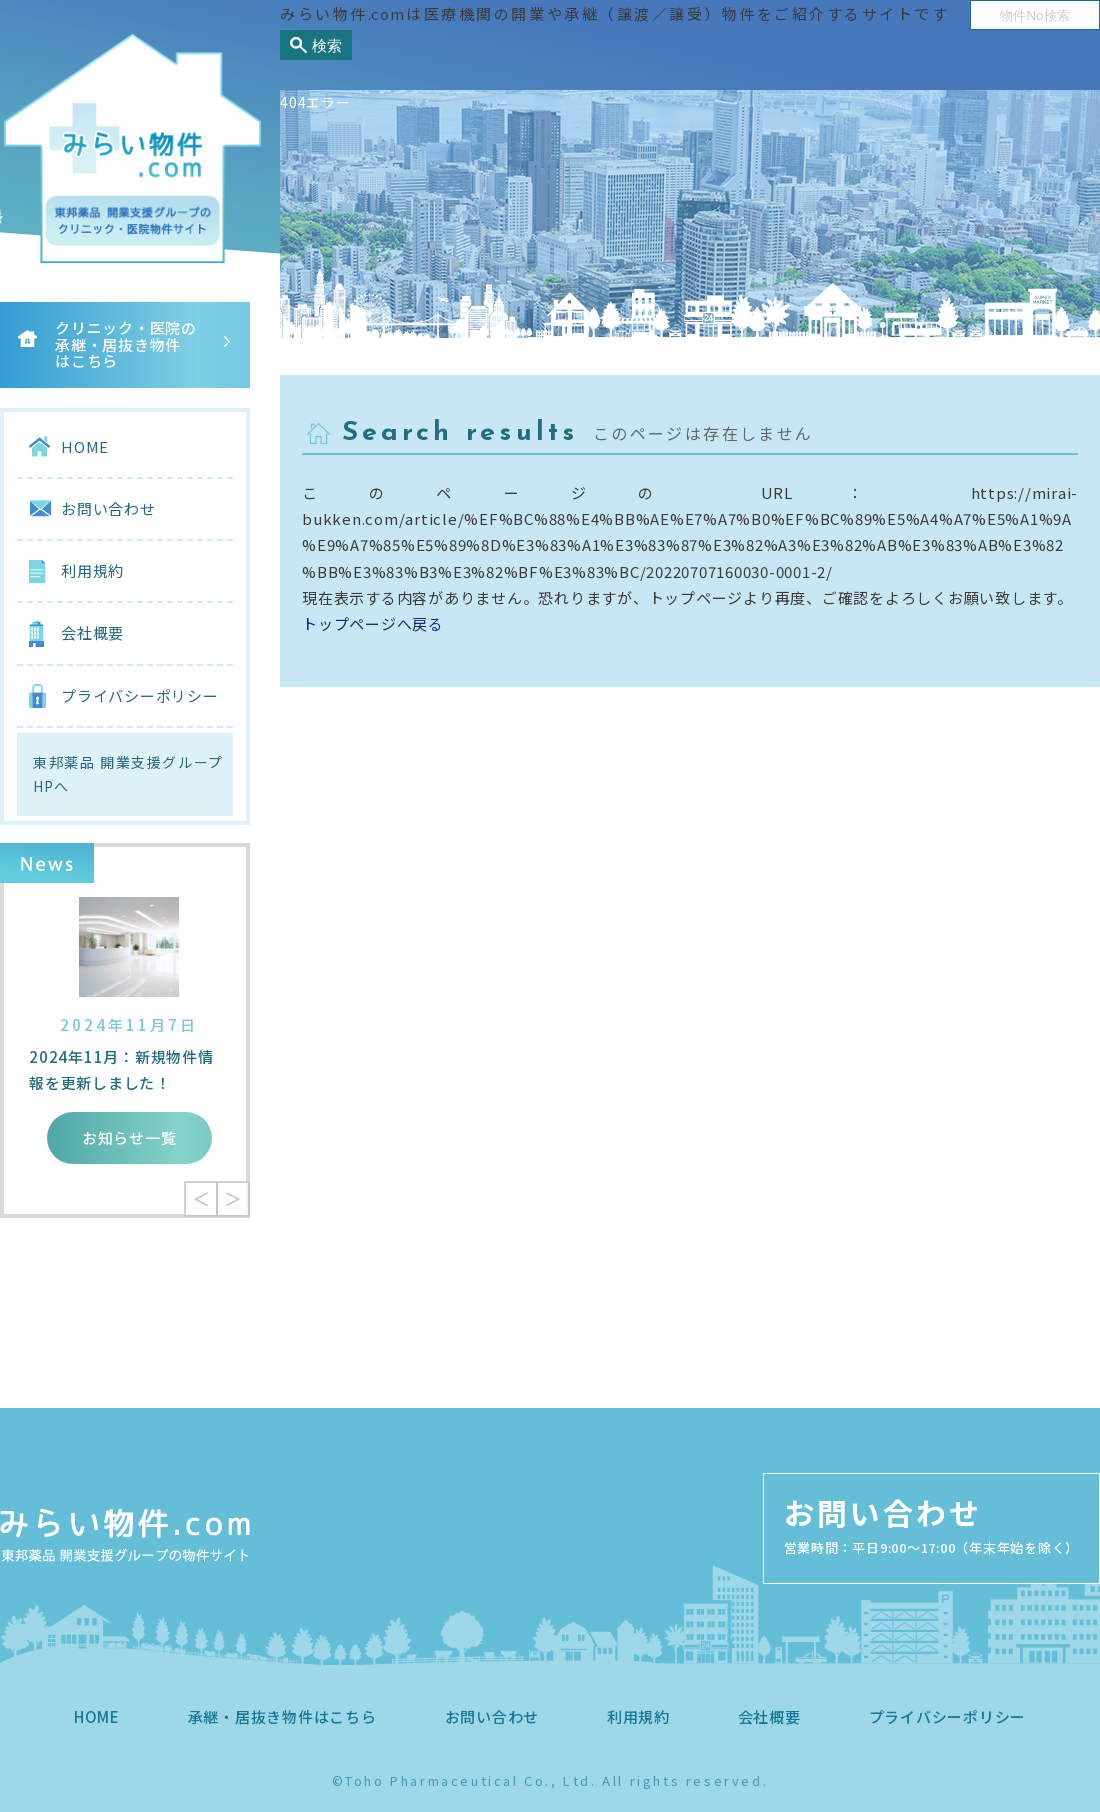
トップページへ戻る (373, 623)
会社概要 (92, 632)
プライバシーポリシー (140, 695)
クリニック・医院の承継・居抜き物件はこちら (126, 344)
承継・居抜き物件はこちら (282, 1716)
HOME (85, 446)
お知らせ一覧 (129, 1137)
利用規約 (92, 570)
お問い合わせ (108, 508)
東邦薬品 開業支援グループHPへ (128, 774)
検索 (327, 45)
